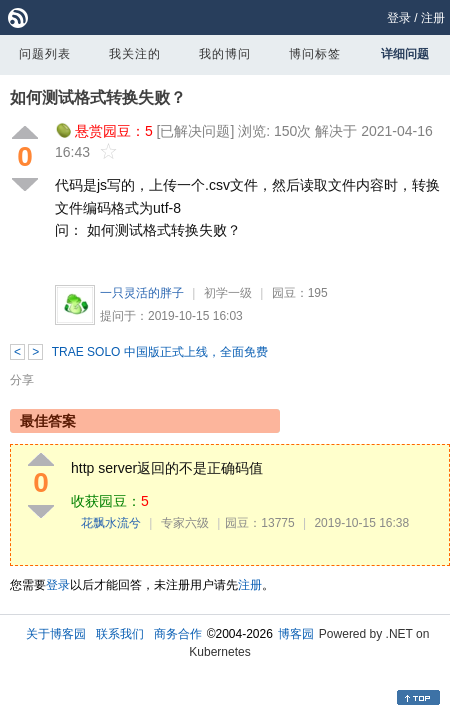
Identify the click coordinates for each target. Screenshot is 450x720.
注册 (433, 18)
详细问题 (405, 54)
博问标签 (315, 54)
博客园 (296, 634)
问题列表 (45, 54)
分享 (22, 380)
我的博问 (225, 54)
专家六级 (185, 523)
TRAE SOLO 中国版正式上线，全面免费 (160, 352)
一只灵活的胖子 (142, 293)
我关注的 (135, 54)
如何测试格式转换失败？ (98, 97)
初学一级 (228, 293)
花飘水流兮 (111, 523)
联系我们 (120, 634)
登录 (399, 18)
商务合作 (178, 634)
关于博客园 (56, 634)
